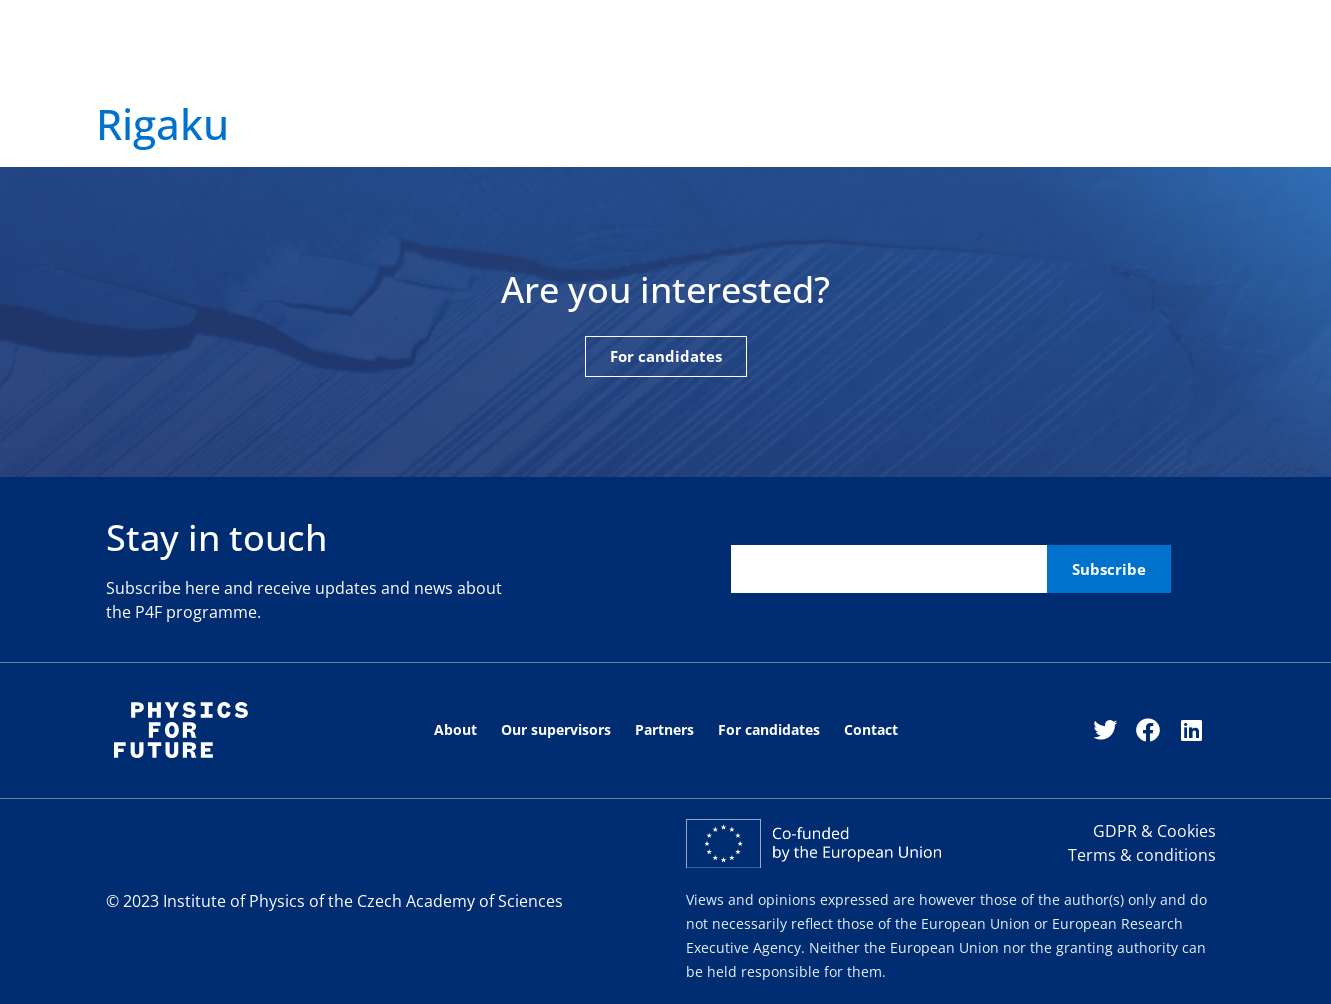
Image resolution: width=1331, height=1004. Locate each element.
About (317, 62)
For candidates (718, 62)
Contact (874, 62)
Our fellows (528, 62)
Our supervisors (414, 62)
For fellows (959, 62)
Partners (617, 62)
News (808, 62)
